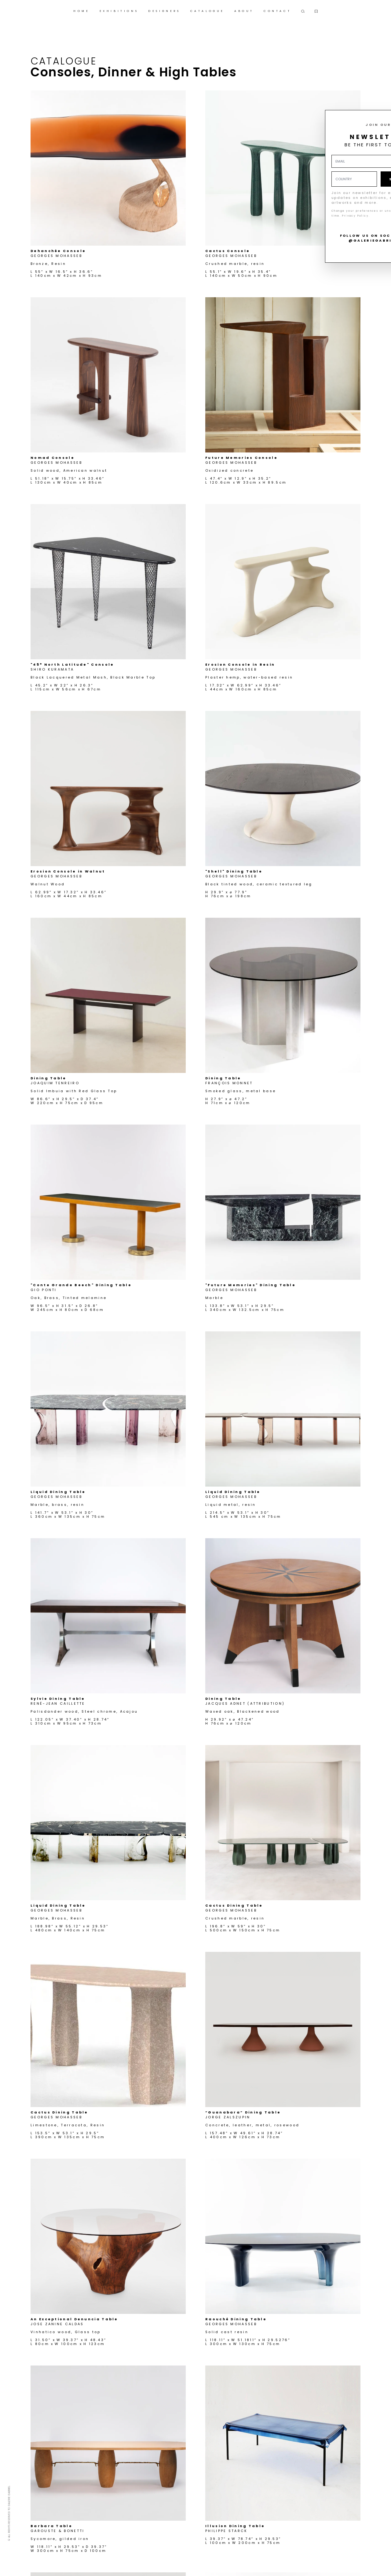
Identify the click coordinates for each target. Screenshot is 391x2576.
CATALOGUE (207, 11)
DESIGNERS (164, 11)
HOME (81, 11)
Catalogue (64, 61)
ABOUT (244, 11)
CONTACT (277, 11)
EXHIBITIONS (119, 11)
